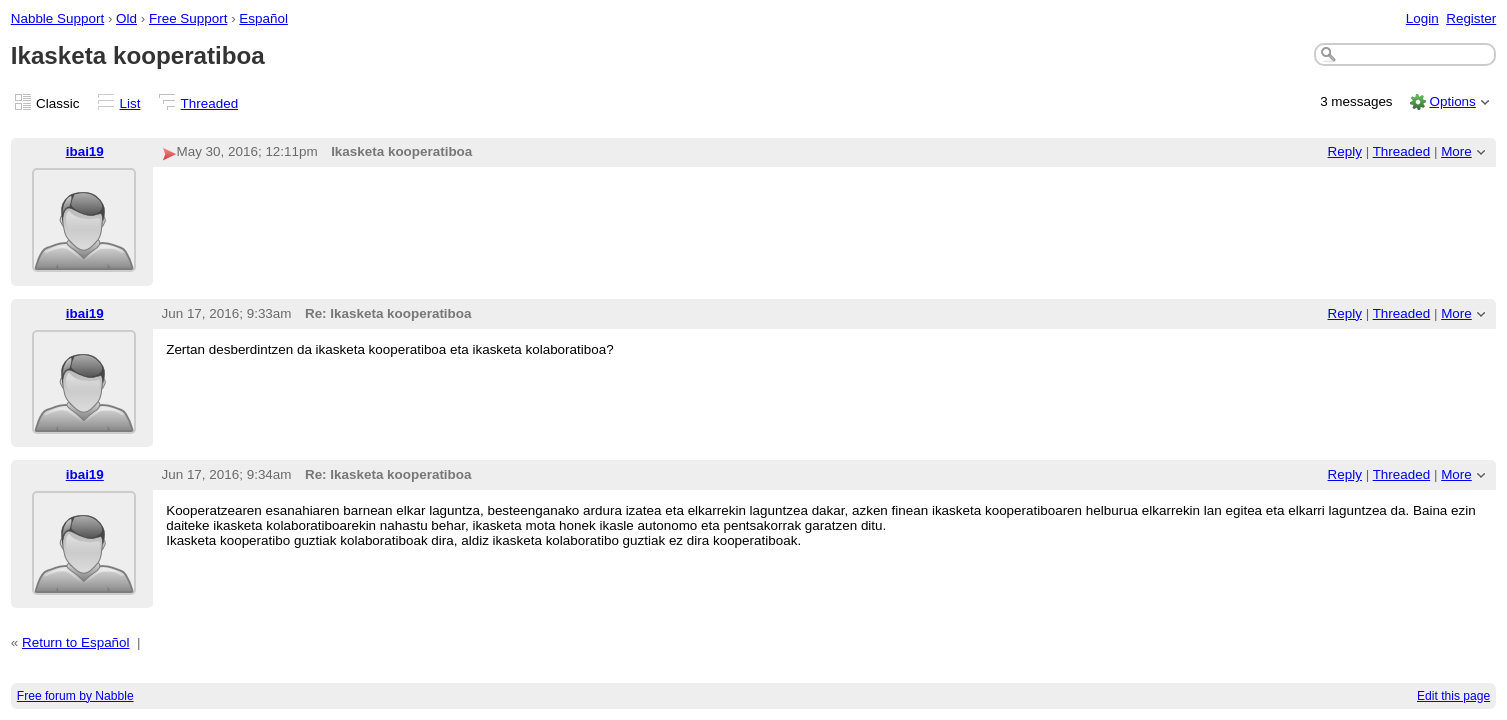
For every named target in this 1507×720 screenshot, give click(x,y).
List (130, 103)
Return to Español (76, 642)
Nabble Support (57, 18)
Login (1422, 18)
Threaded (210, 103)
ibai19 (85, 151)
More (1456, 151)
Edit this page (1453, 696)
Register (1471, 18)
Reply (1345, 151)
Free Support (188, 18)
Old (126, 18)
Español (263, 18)
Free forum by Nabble (75, 696)
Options (1452, 101)
